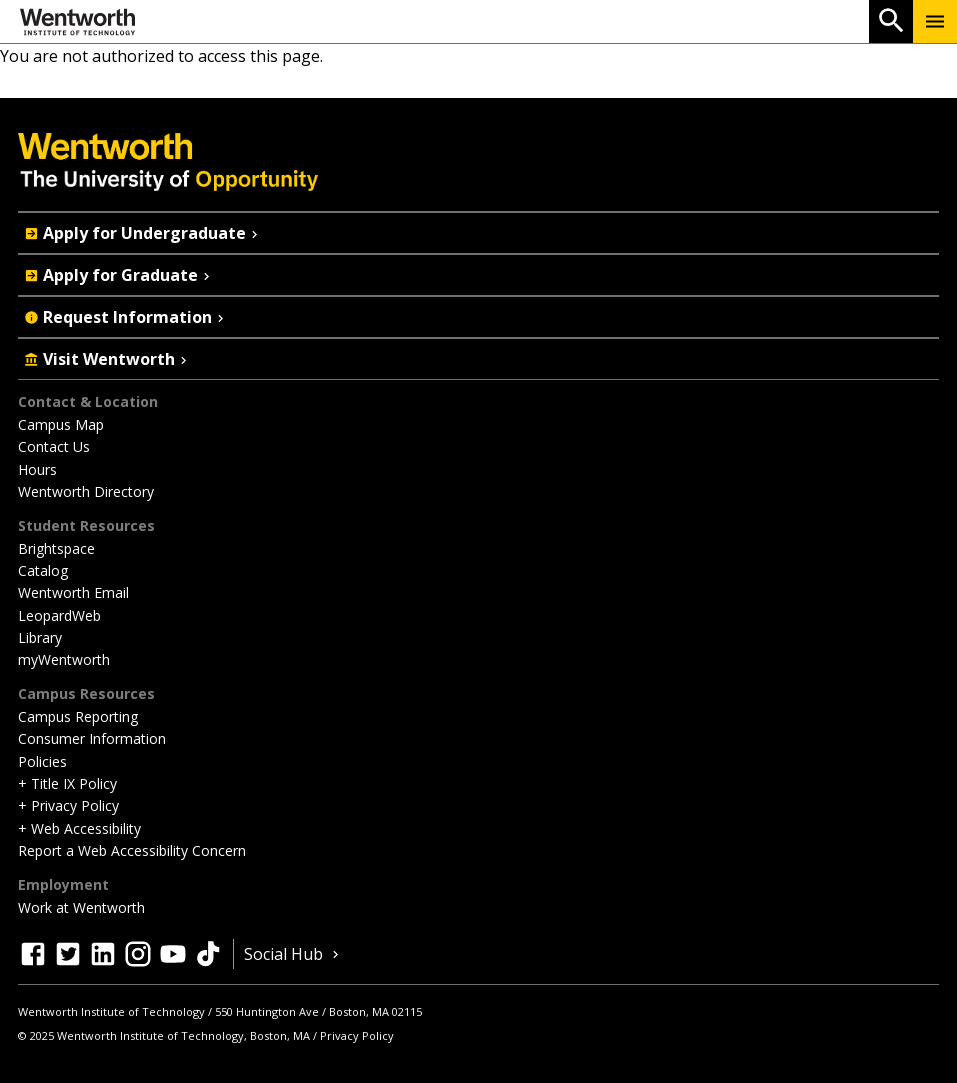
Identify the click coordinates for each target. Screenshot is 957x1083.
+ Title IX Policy (67, 783)
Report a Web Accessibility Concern (132, 850)
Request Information (126, 317)
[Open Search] (891, 21)
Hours (37, 469)
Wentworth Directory (86, 491)
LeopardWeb (59, 615)
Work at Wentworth (81, 907)
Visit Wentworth (107, 359)
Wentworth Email (73, 592)
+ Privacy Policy (68, 805)
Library (40, 637)
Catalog (43, 570)
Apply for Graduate (119, 275)
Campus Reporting (78, 716)
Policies (42, 761)
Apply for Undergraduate (143, 233)
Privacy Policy (357, 1035)
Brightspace (56, 548)
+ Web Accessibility (79, 828)
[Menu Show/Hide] (935, 21)
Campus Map (61, 424)
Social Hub (293, 954)
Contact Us (54, 446)
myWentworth (64, 659)
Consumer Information (92, 738)
